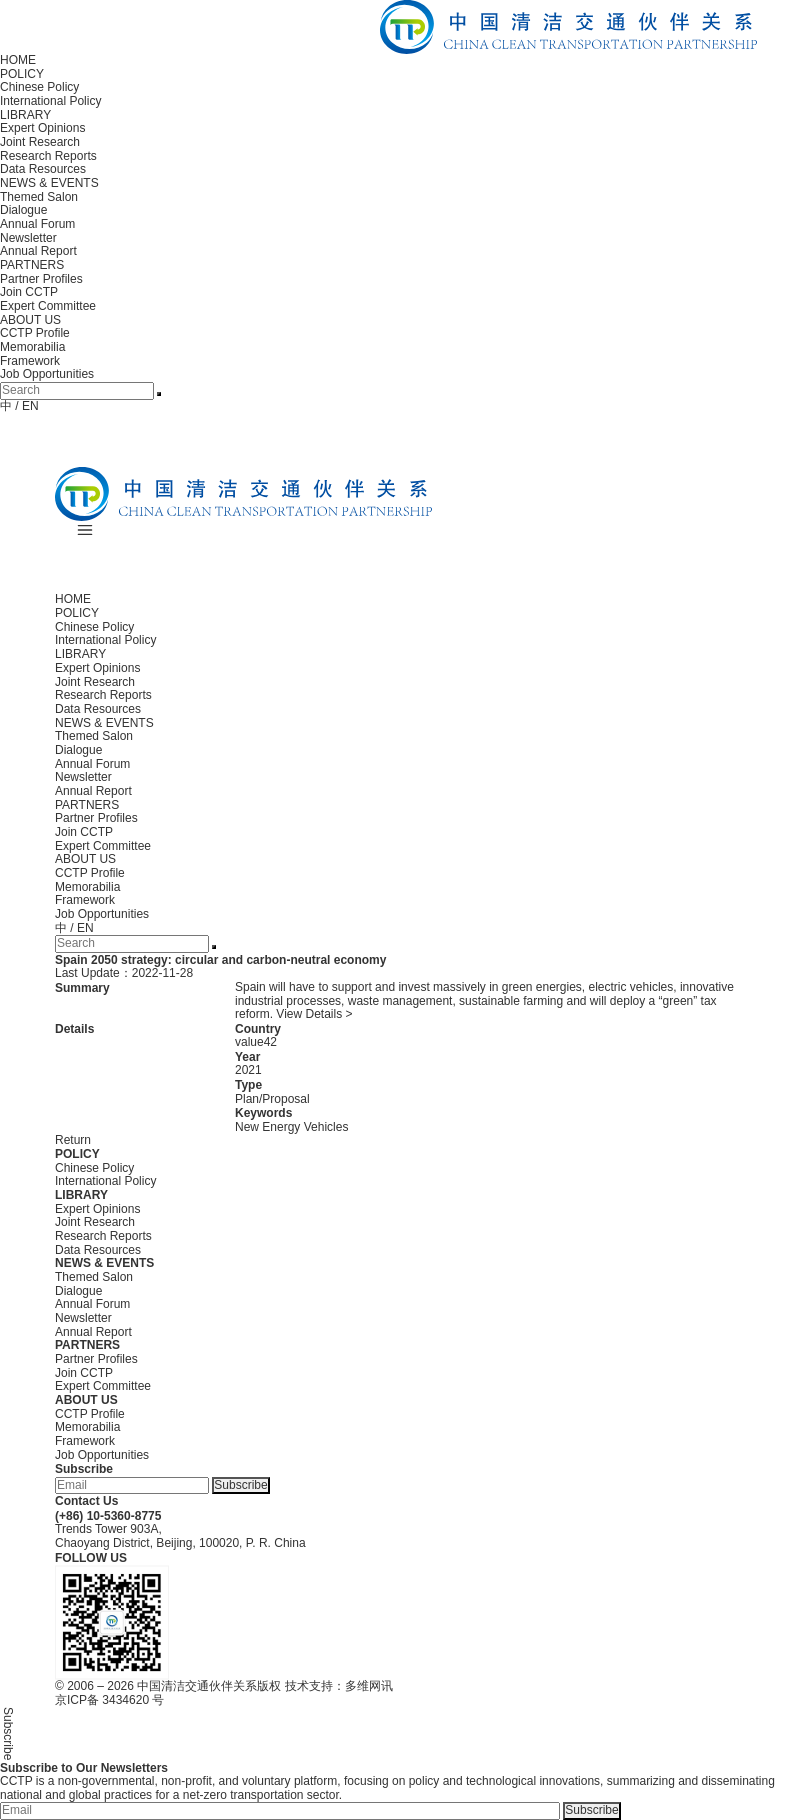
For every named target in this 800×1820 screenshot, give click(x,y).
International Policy (50, 101)
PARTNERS (32, 265)
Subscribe (240, 1485)
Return (73, 1140)
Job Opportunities (47, 374)
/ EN (26, 406)
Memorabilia (32, 347)
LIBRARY (25, 115)
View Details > (314, 1014)
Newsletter (28, 238)
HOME (18, 60)
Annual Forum (37, 224)
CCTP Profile (35, 333)
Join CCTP (29, 292)
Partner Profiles (41, 279)
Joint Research (40, 142)
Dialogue (23, 210)
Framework (30, 361)
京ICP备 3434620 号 (109, 1700)
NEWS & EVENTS (49, 183)
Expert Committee (48, 306)
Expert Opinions (42, 128)
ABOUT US (30, 320)
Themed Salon (39, 197)
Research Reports (48, 156)
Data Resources (43, 169)
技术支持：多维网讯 (339, 1686)
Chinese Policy (39, 87)
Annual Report (38, 251)
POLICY (22, 74)
